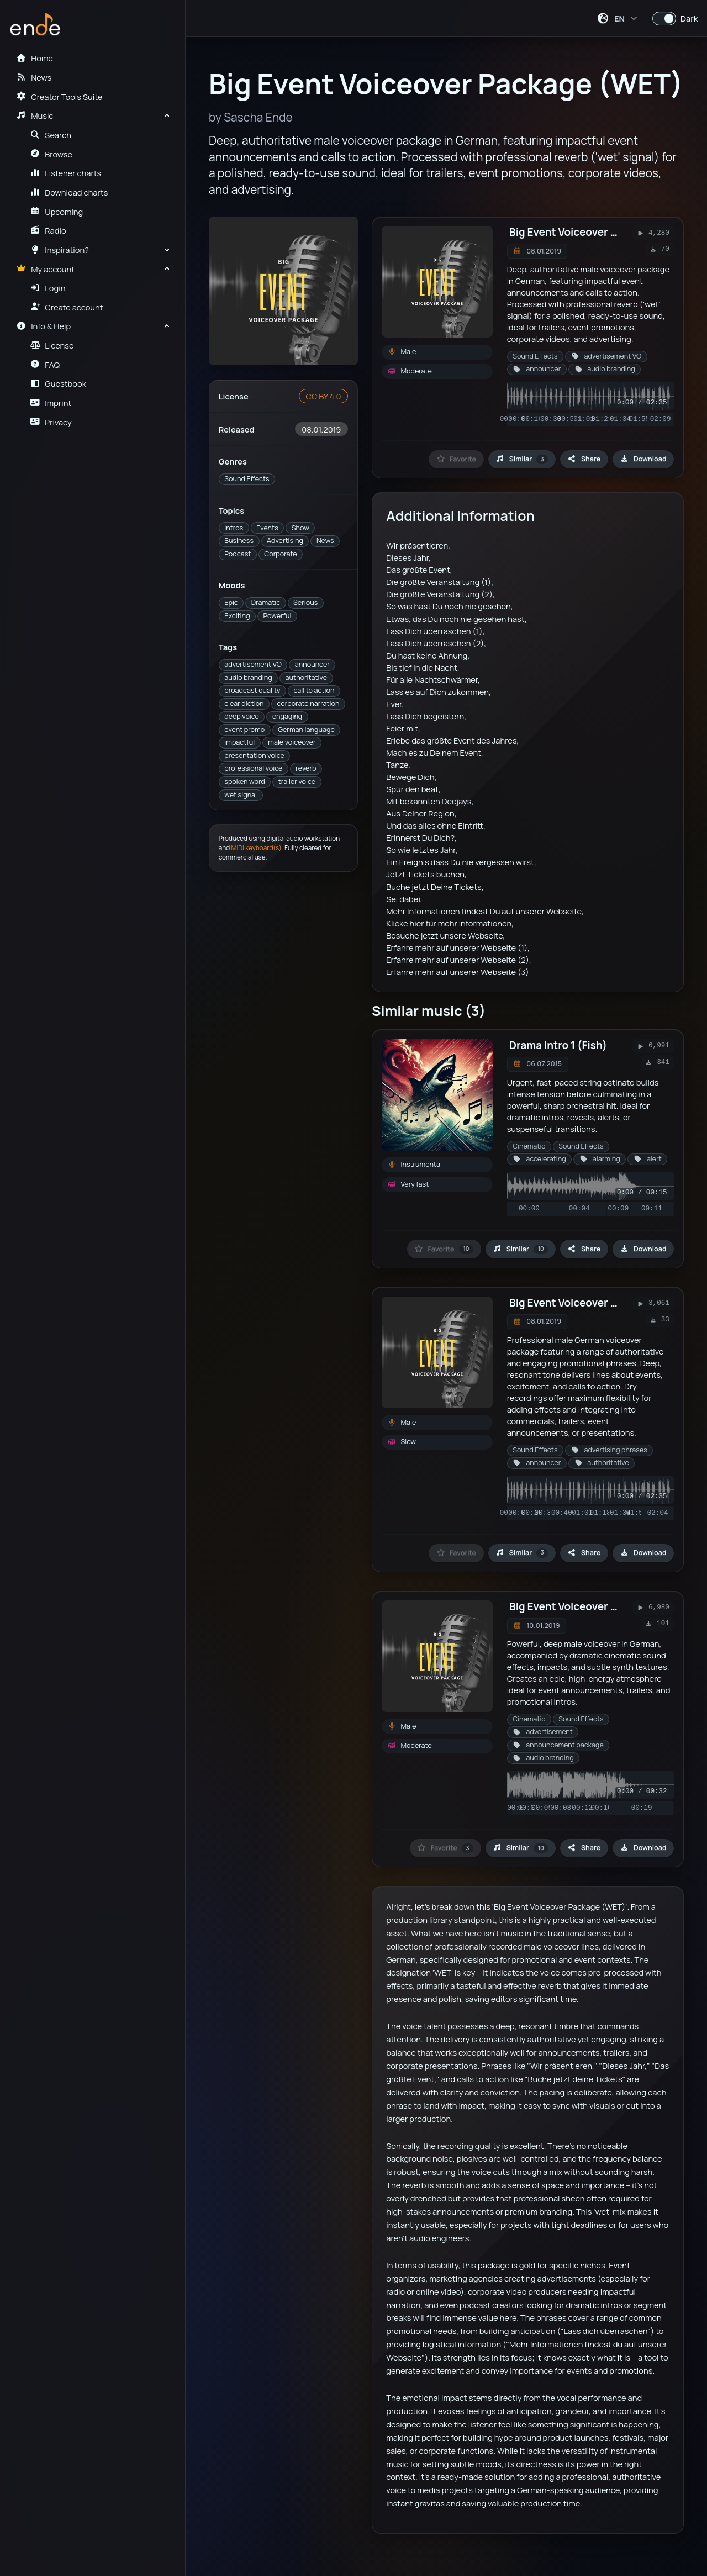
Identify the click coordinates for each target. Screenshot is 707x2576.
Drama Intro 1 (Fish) (558, 1045)
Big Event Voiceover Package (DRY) (597, 1302)
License (52, 345)
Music (34, 115)
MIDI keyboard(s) (256, 847)
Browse (51, 154)
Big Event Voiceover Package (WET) (598, 232)
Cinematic (529, 1146)
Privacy (51, 422)
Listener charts (66, 172)
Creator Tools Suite (59, 96)
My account (45, 269)
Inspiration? (59, 249)
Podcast (237, 554)
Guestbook (58, 383)
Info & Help (43, 325)
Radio (48, 230)
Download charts (69, 192)
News (325, 540)
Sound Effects (246, 478)
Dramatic (265, 602)
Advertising (285, 540)
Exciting (237, 615)
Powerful (277, 615)
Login (48, 287)
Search (50, 134)
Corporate (280, 554)
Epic (231, 602)
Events (267, 528)
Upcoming (56, 211)
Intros (233, 528)
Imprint (51, 402)
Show (300, 528)
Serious (305, 602)
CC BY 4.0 (323, 396)
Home (34, 58)
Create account (66, 307)
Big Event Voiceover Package (581, 1606)
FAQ (45, 364)
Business (239, 540)
